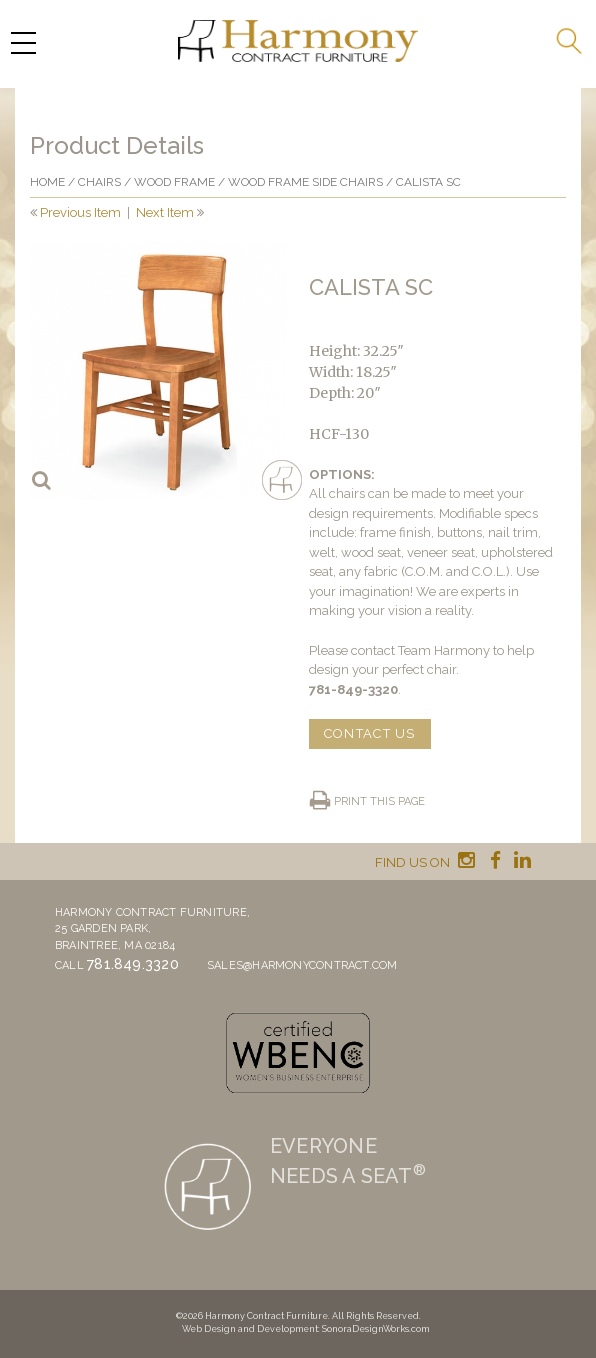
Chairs (99, 182)
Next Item (165, 212)
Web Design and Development (250, 1329)
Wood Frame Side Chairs (305, 182)
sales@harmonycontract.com (302, 965)
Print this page (379, 801)
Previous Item (80, 212)
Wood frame (174, 182)
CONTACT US (370, 733)
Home (47, 182)
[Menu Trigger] (23, 42)
